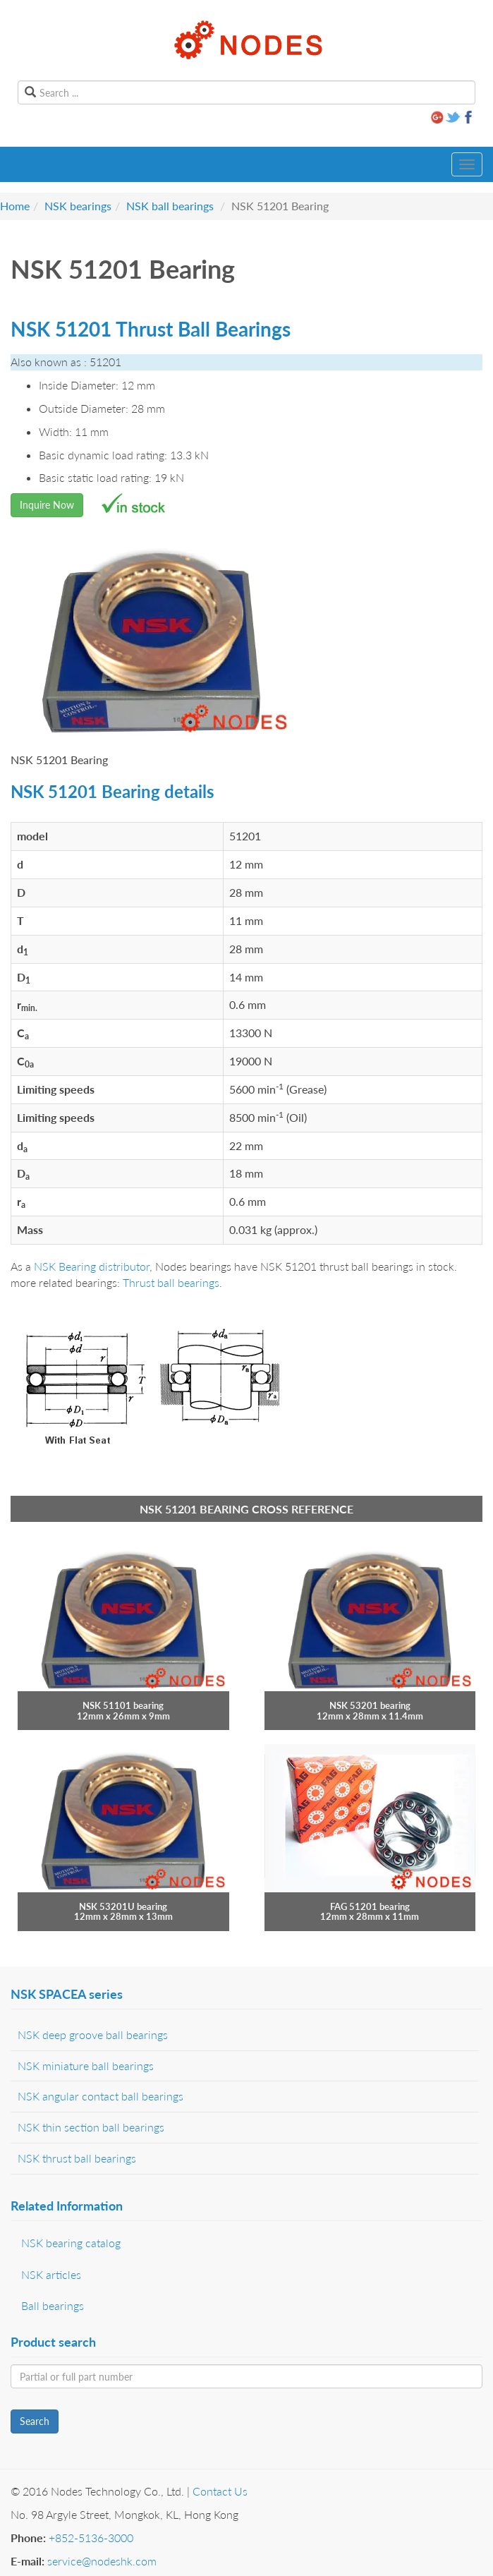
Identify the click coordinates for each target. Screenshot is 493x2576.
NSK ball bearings (170, 205)
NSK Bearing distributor (92, 1266)
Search (34, 2421)
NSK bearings (77, 205)
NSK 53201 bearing (369, 1705)
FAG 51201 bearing (370, 1906)
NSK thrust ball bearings (77, 2158)
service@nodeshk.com (102, 2561)
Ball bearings (52, 2305)
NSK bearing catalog (71, 2242)
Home (15, 205)
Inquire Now (47, 505)
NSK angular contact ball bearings (100, 2096)
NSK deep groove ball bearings (93, 2034)
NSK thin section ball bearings (91, 2127)
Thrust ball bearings (171, 1282)
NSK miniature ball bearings (86, 2065)
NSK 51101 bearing (123, 1705)
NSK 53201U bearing (123, 1906)
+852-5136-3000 (91, 2537)
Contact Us (220, 2491)
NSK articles (51, 2274)
